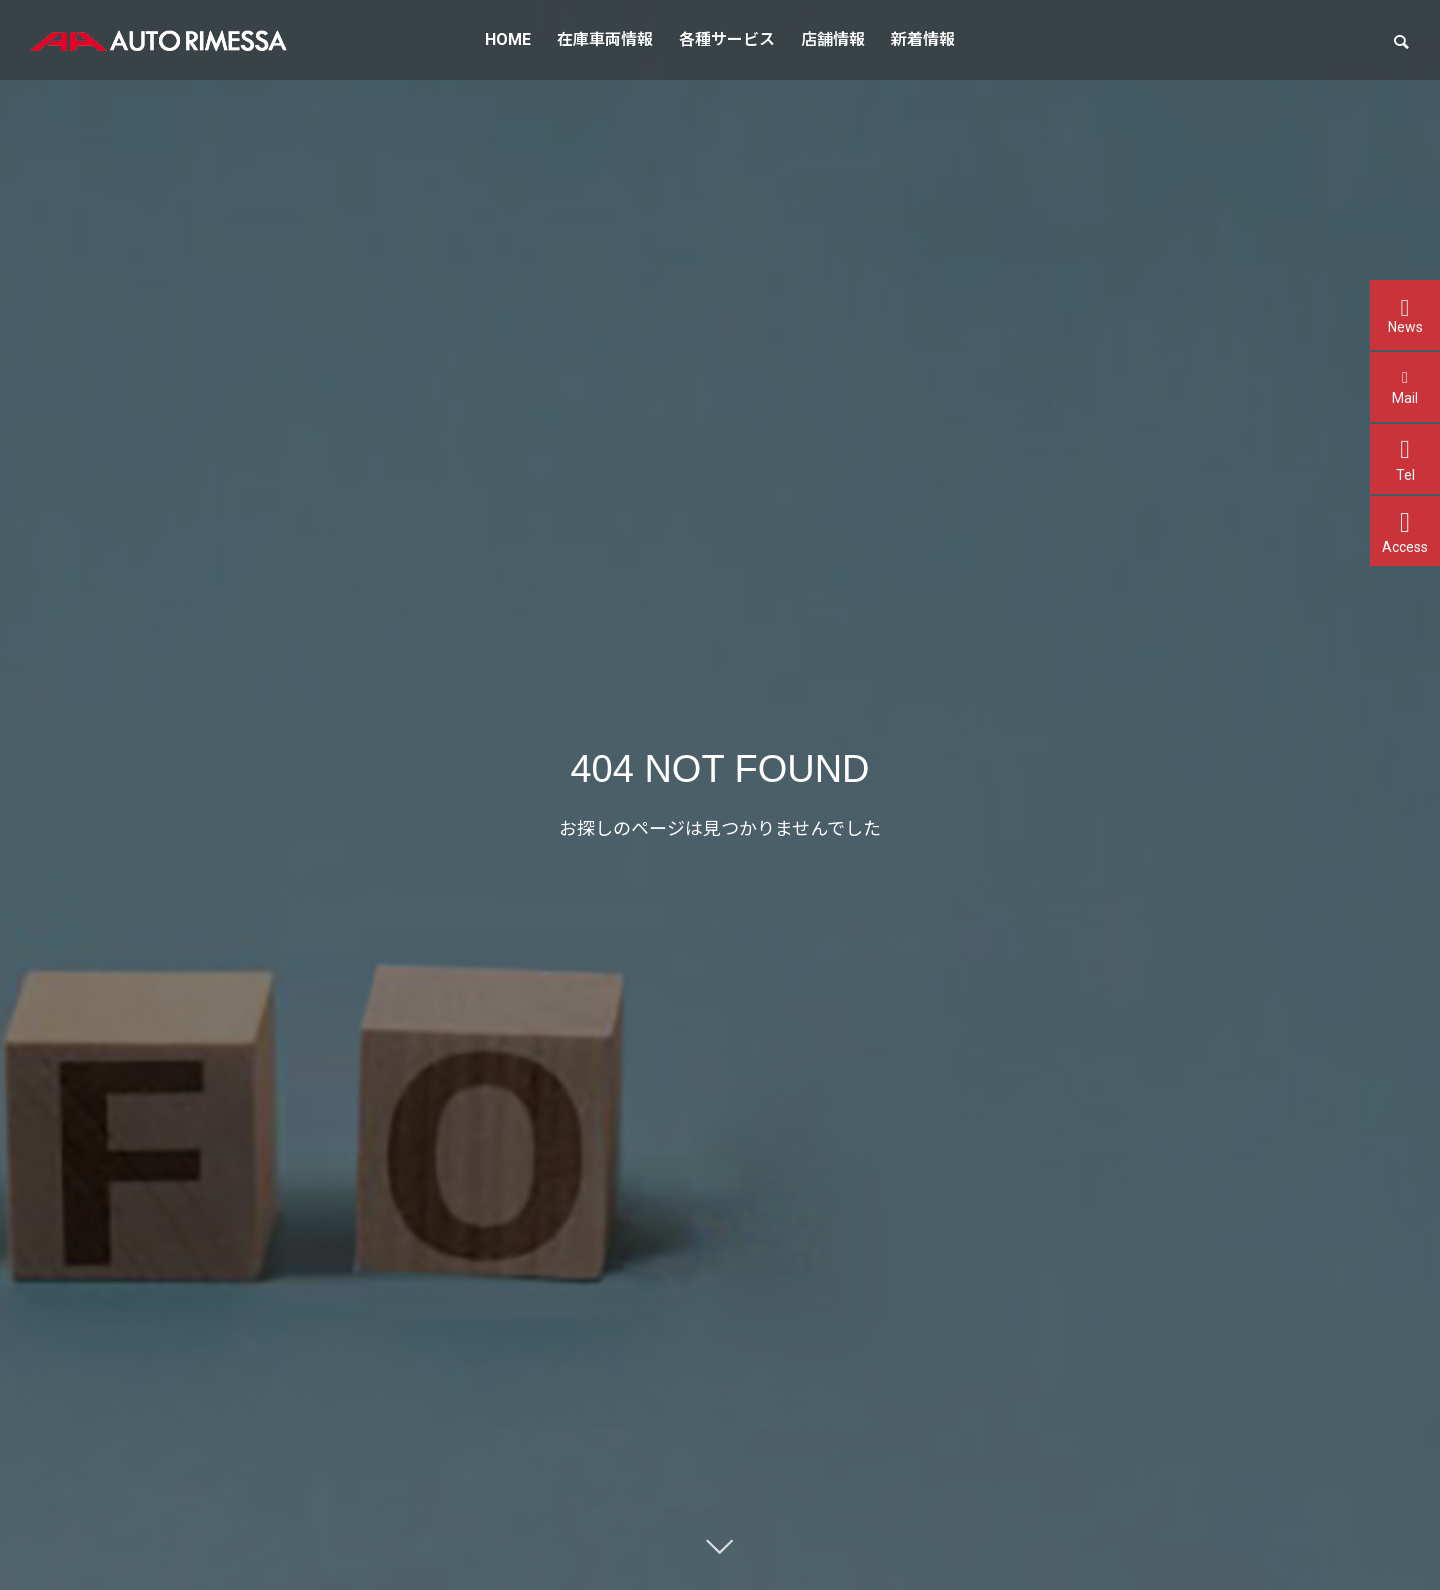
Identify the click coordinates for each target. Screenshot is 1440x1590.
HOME (508, 39)
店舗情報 (833, 39)
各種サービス (727, 39)
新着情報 (923, 39)
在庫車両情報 (605, 39)
